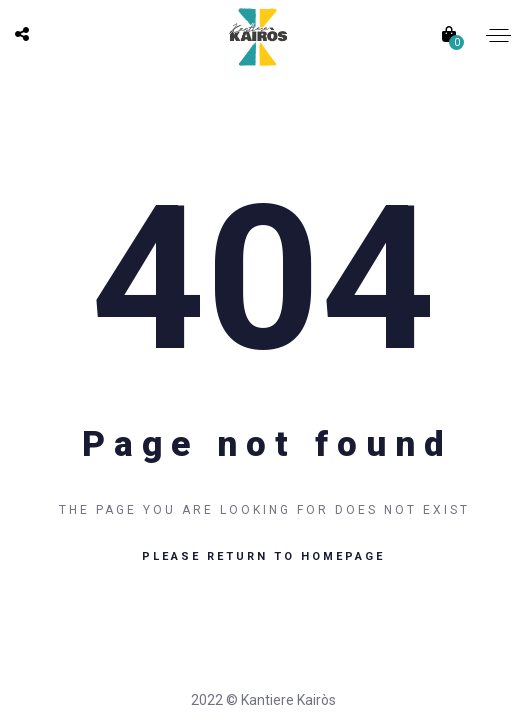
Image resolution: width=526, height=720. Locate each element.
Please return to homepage (263, 556)
